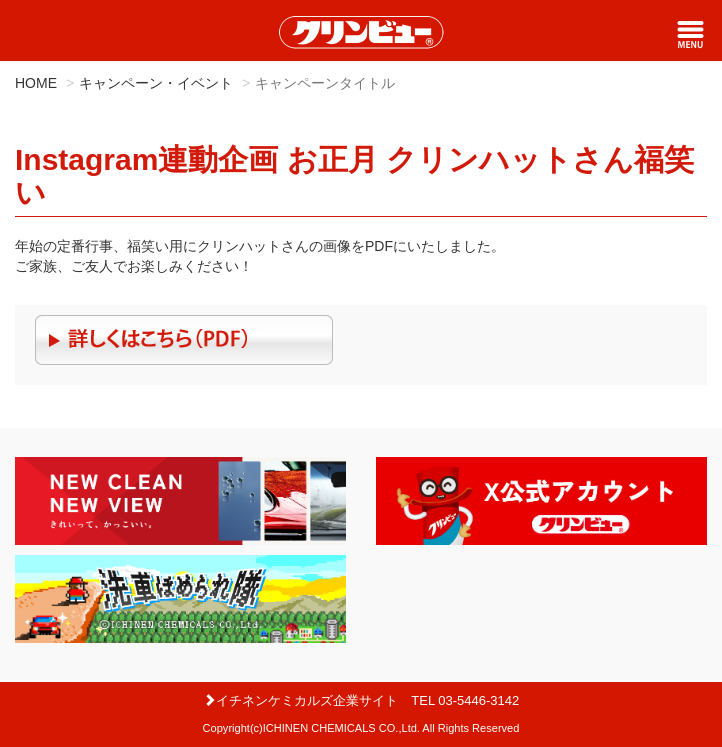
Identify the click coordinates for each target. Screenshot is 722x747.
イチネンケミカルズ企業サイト (300, 700)
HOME (36, 83)
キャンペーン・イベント (156, 83)
